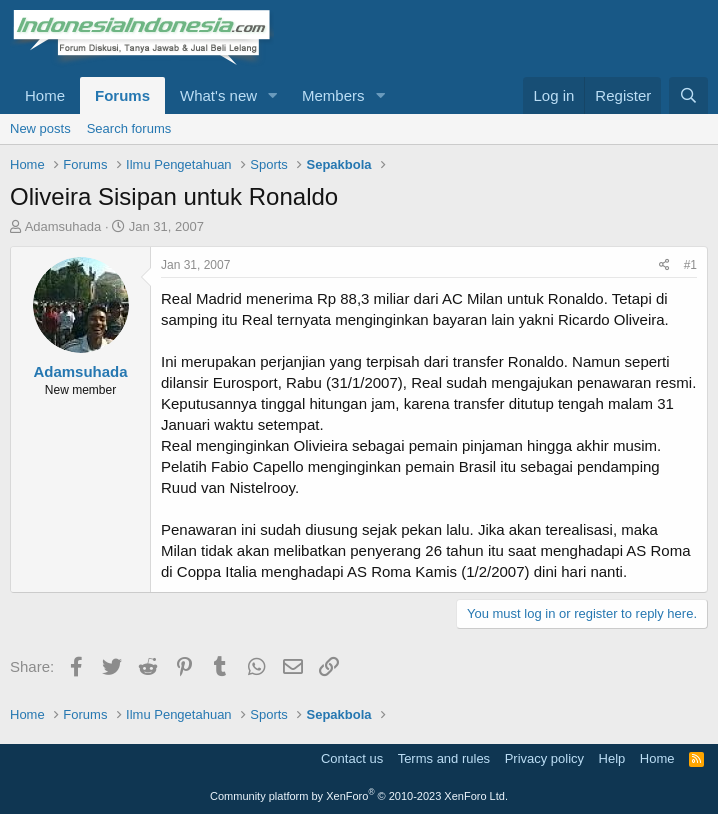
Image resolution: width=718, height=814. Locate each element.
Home (45, 95)
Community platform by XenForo (359, 796)
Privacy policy (544, 758)
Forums (122, 95)
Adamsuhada (63, 226)
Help (612, 758)
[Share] (664, 265)
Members (333, 95)
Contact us (352, 758)
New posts (40, 128)
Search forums (129, 128)
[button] (273, 95)
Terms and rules (444, 758)
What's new (218, 95)
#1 (690, 265)
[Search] (688, 95)
